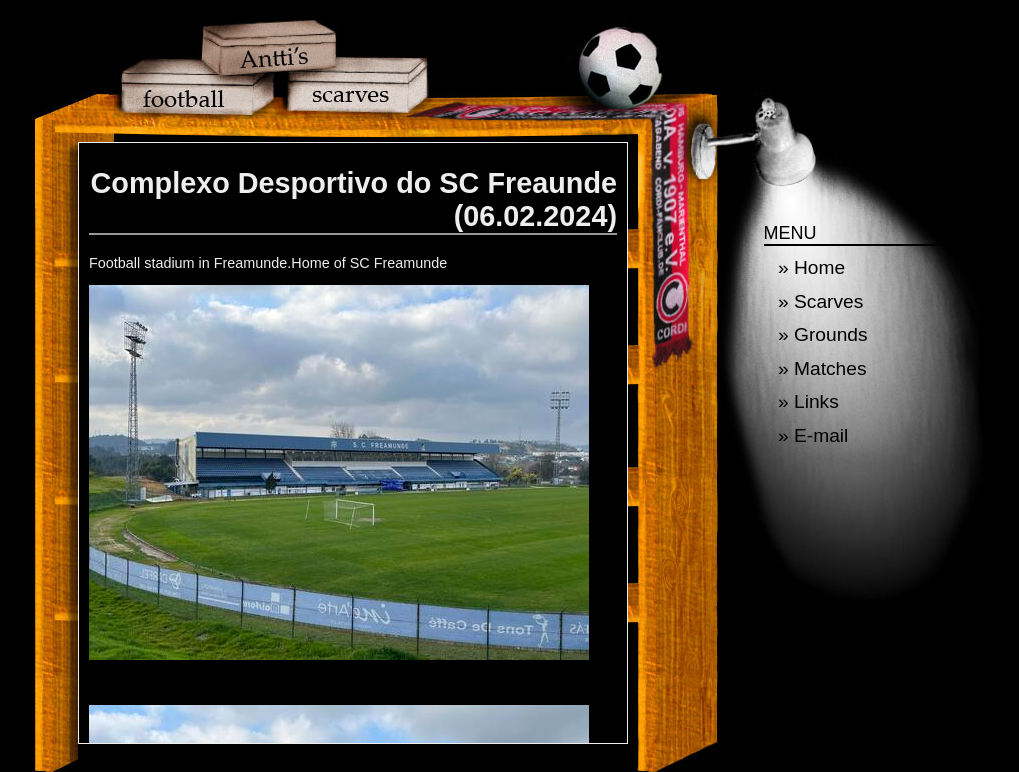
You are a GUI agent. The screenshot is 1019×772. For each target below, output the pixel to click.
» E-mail (813, 435)
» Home (811, 267)
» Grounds (823, 334)
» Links (808, 401)
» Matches (822, 368)
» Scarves (820, 301)
